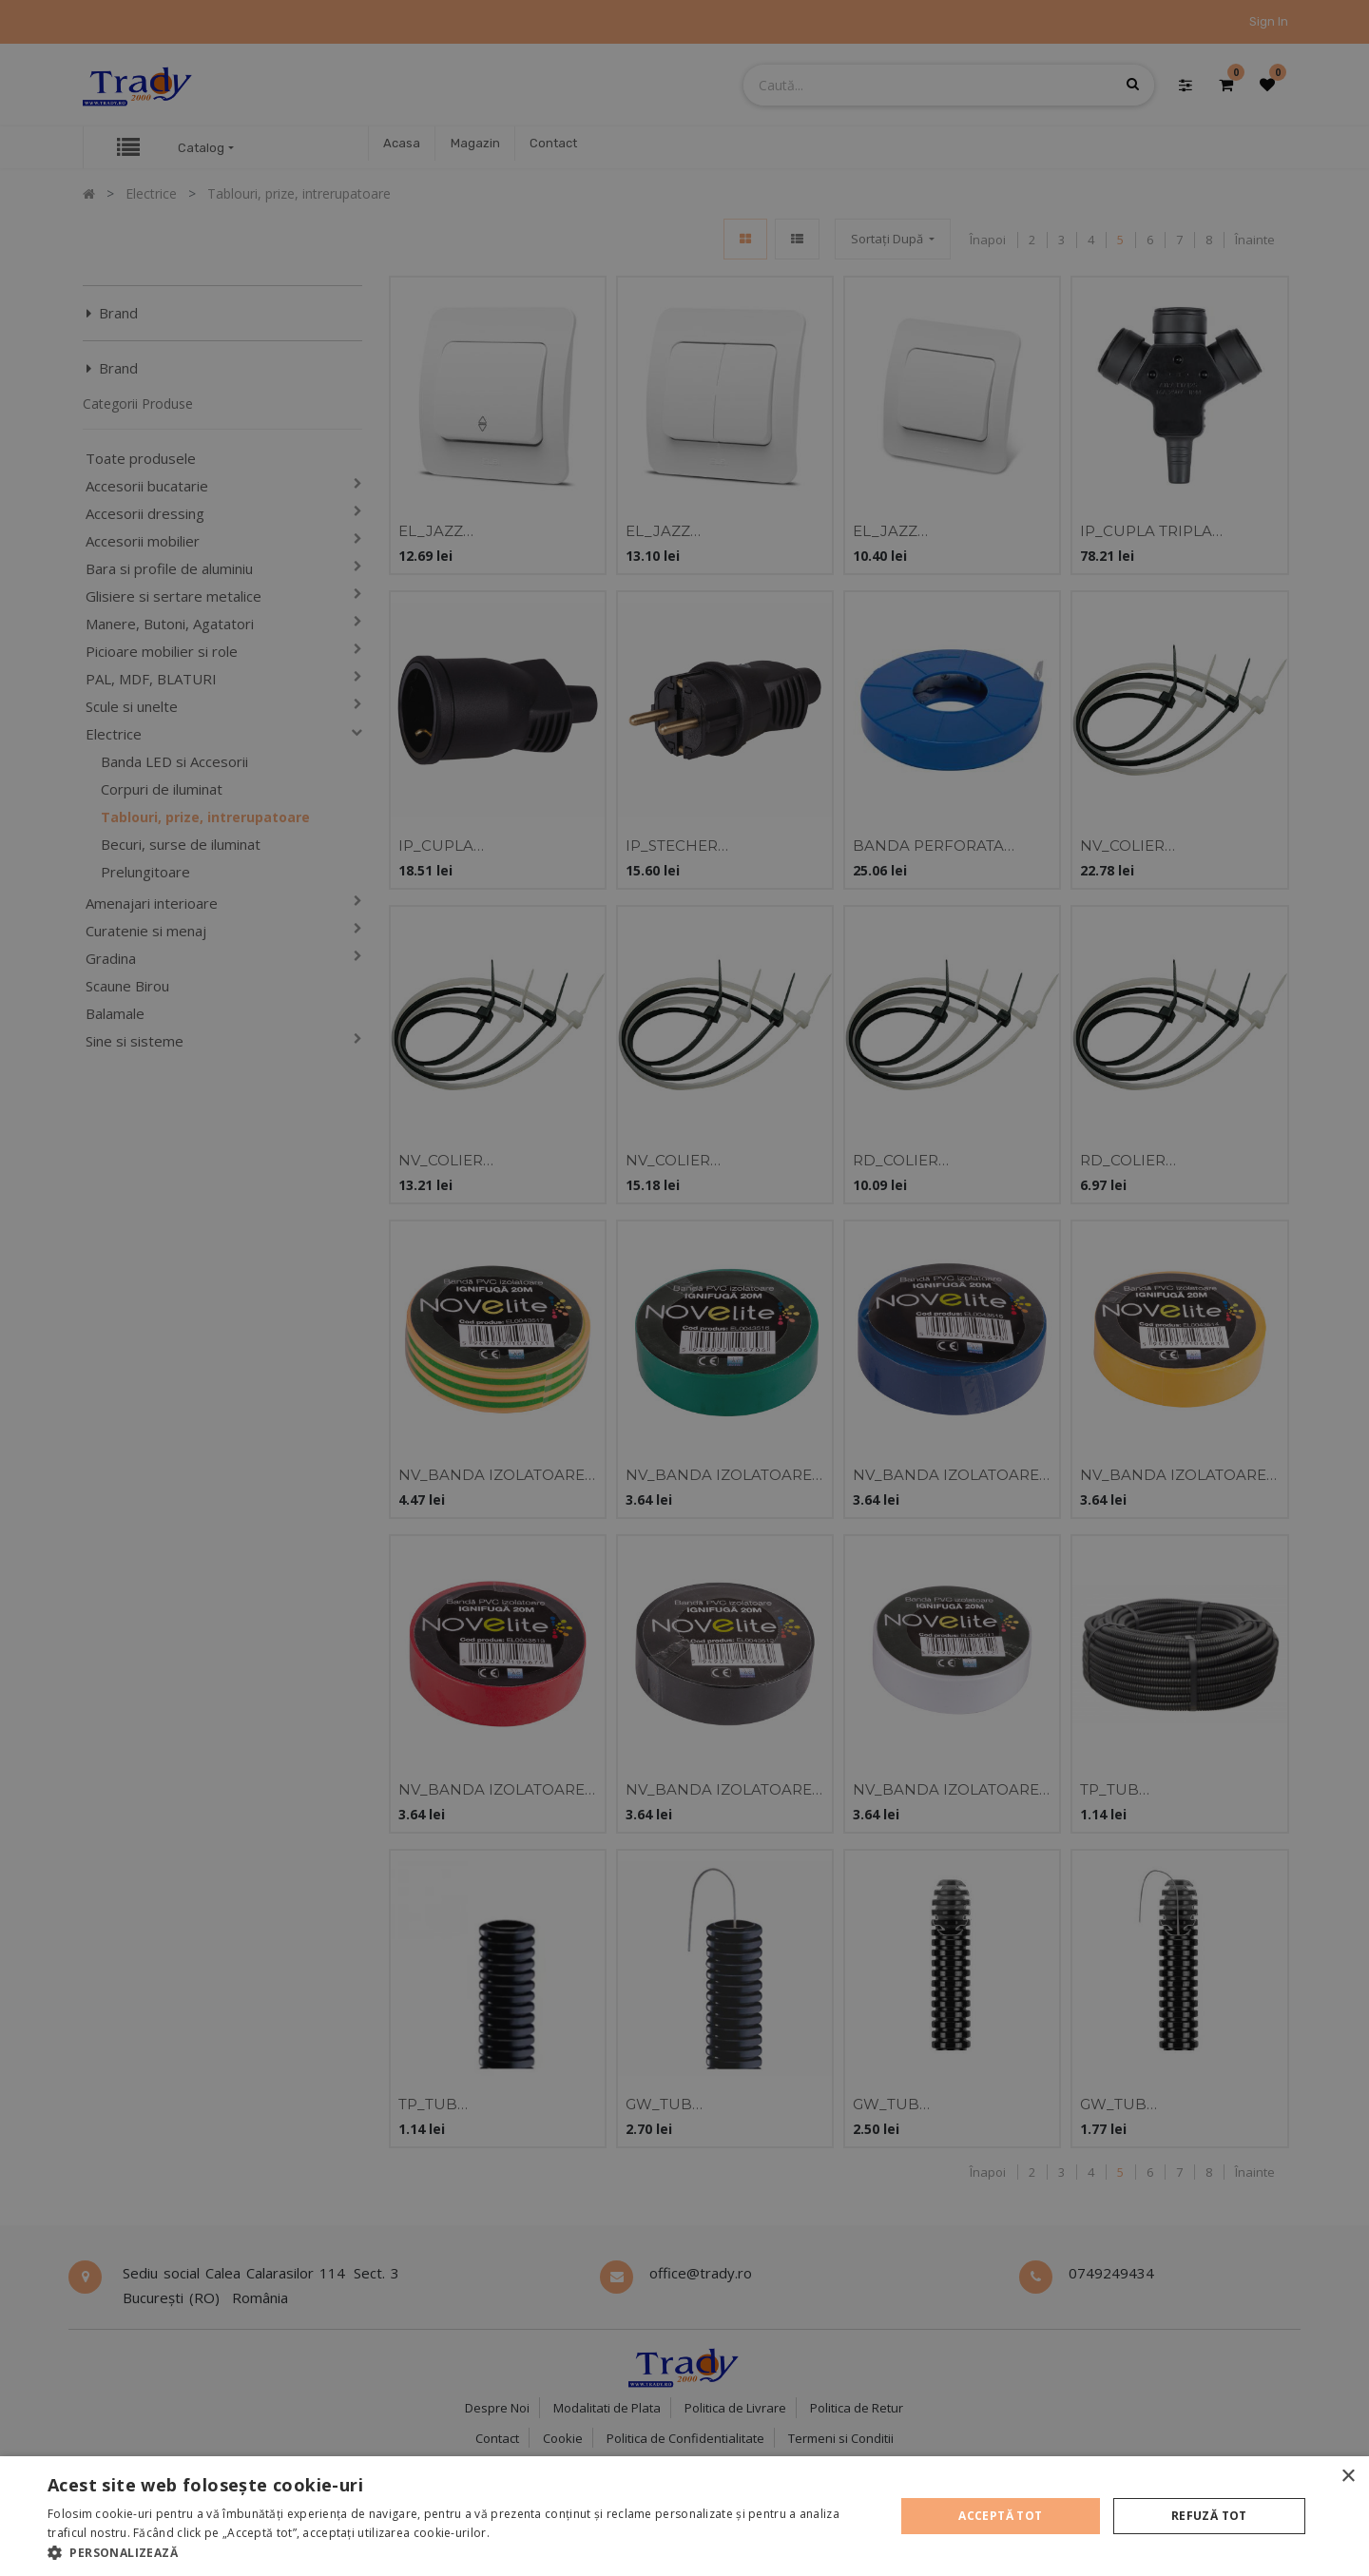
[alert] (684, 1288)
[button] (459, 2552)
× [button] (1347, 2477)
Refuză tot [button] (1209, 2516)
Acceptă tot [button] (1000, 2516)
